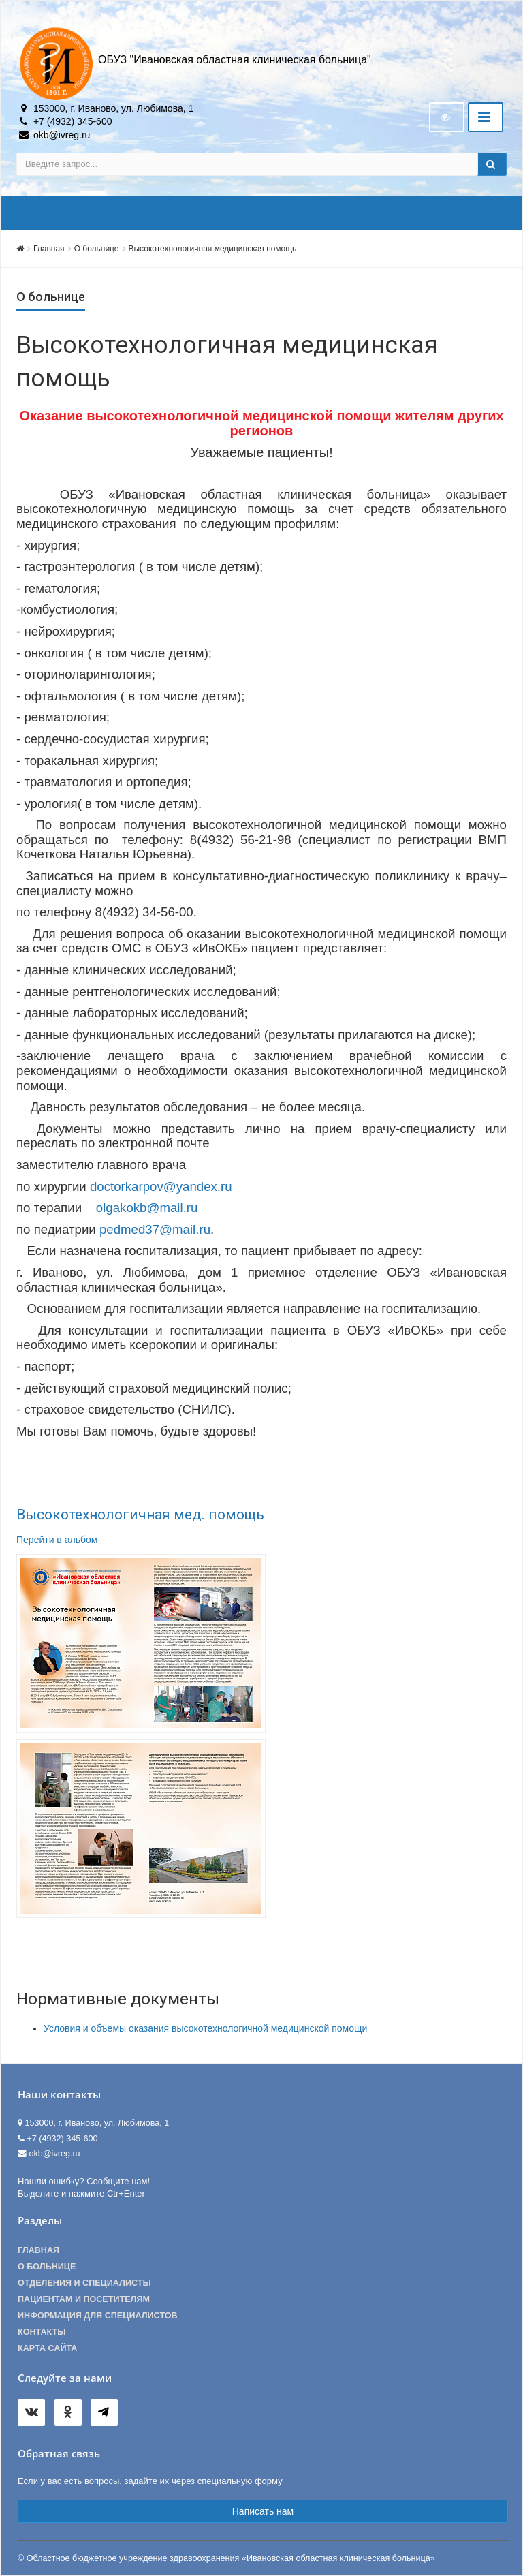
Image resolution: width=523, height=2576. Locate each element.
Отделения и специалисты (84, 2283)
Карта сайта (47, 2348)
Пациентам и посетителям (84, 2299)
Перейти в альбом (56, 1539)
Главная (49, 248)
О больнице (96, 248)
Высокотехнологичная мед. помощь (140, 1514)
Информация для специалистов (98, 2316)
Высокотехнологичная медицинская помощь (213, 248)
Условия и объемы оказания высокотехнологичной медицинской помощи (205, 2028)
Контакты (42, 2332)
